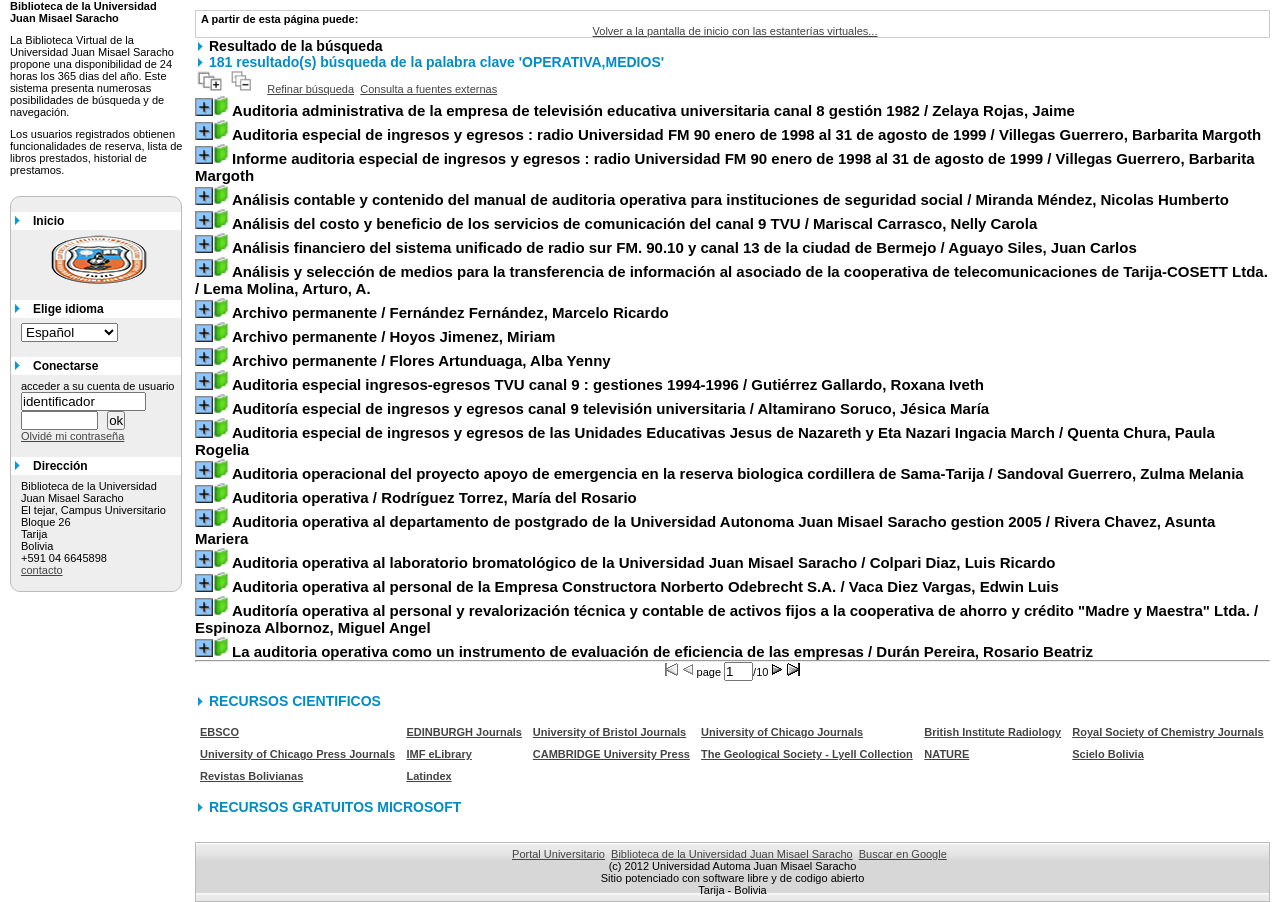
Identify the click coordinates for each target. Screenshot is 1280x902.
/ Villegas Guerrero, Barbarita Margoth (746, 134)
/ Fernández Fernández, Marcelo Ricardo (450, 312)
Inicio (48, 221)
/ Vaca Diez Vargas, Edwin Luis (645, 586)
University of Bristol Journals (609, 732)
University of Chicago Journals (782, 732)
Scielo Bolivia (1108, 754)
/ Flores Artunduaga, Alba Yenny (421, 360)
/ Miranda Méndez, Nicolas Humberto (730, 199)
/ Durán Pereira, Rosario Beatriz (662, 651)
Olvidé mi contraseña (72, 436)
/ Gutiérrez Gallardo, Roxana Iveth (608, 384)
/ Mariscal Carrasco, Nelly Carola (634, 223)
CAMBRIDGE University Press (611, 754)
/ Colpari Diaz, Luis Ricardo (644, 562)
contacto (42, 570)
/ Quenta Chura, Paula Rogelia (705, 441)
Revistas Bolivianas (251, 776)
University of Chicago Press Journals (297, 754)
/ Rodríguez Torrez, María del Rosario (434, 497)
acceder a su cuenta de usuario (98, 386)
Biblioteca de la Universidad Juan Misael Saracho (732, 854)
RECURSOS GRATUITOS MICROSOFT (335, 807)
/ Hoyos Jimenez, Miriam (393, 336)
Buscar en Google (903, 854)
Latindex (428, 776)
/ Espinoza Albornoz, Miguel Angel (726, 619)
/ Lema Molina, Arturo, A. (731, 280)
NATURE (946, 754)
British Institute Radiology (992, 732)
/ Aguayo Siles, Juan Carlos (684, 247)
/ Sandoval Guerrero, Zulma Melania (738, 473)
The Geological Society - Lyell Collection (807, 754)
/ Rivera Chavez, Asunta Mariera (705, 530)
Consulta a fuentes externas (428, 89)
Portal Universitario (558, 854)
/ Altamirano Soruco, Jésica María (610, 408)
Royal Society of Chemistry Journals (1167, 732)
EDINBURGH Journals (464, 732)
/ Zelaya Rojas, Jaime (653, 110)
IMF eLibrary (438, 754)
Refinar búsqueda (310, 89)
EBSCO (219, 732)
